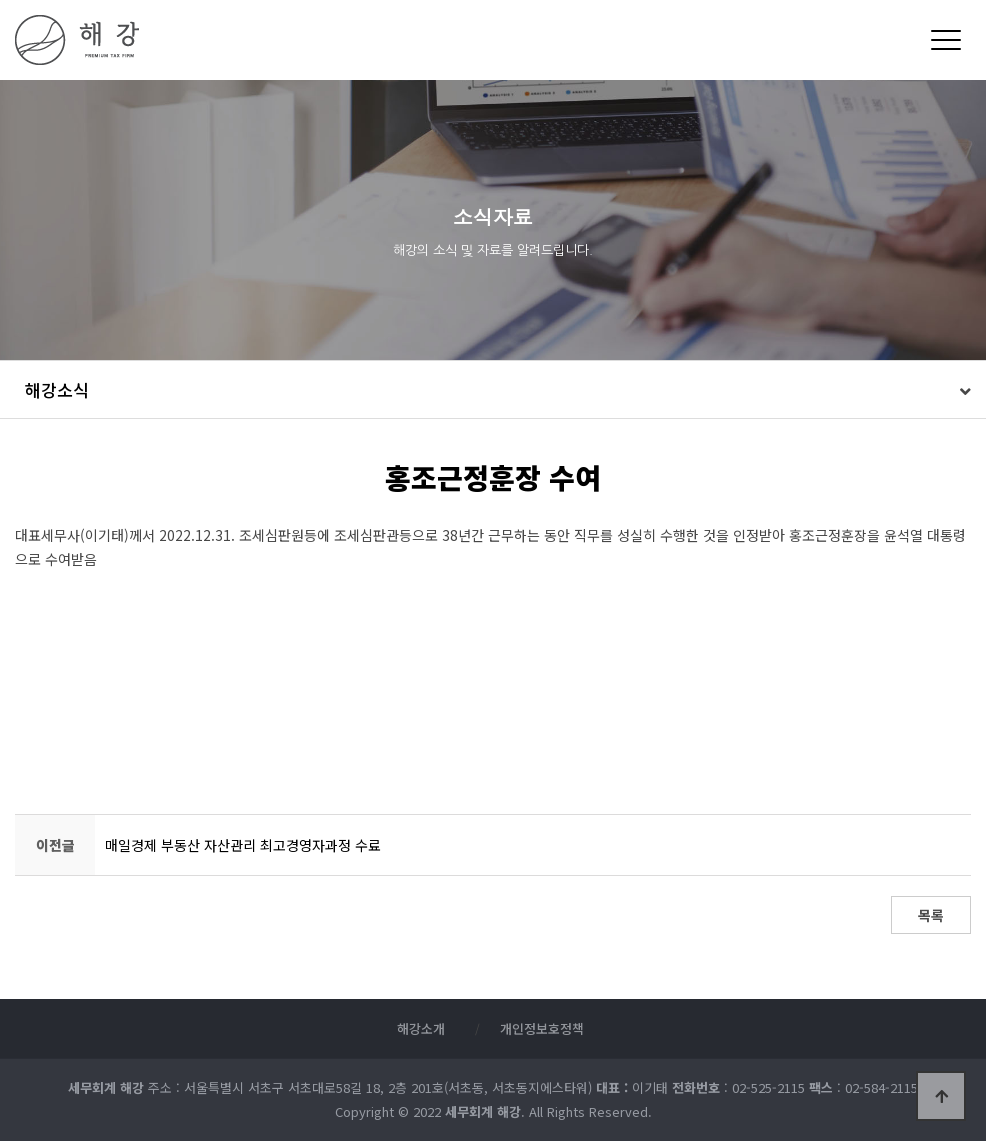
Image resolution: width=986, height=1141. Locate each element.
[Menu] (946, 40)
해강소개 (421, 1028)
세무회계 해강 (246, 40)
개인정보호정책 (542, 1028)
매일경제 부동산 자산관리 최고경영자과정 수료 (243, 845)
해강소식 (57, 389)
